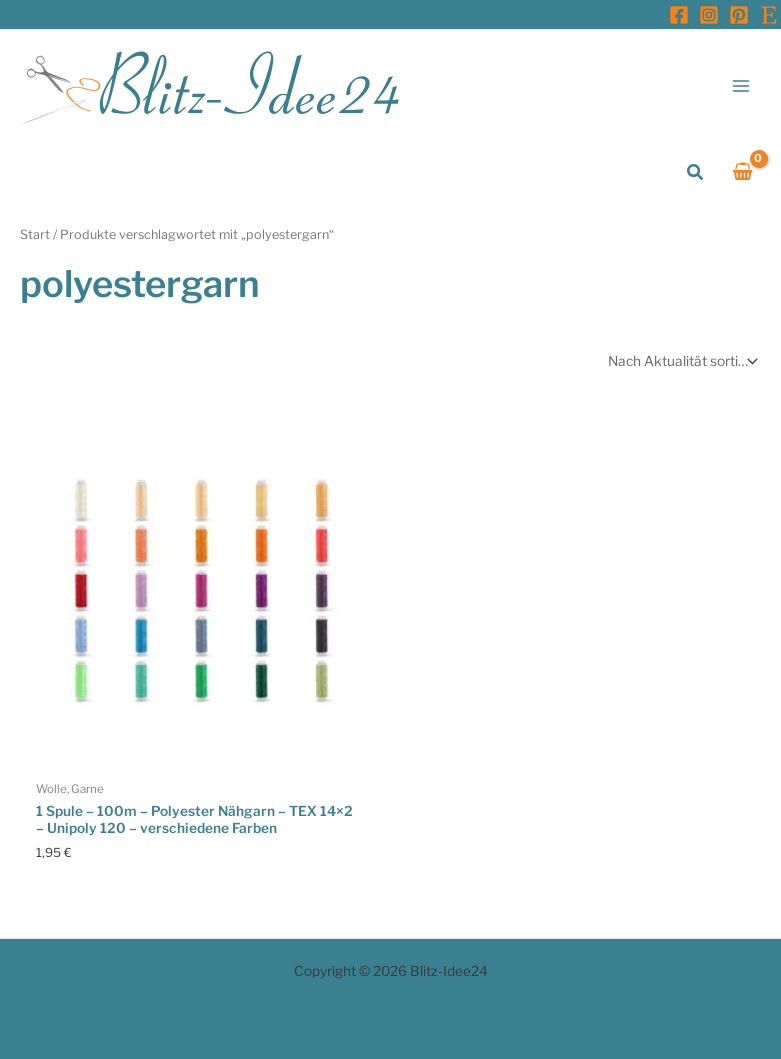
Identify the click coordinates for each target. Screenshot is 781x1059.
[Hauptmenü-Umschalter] (741, 85)
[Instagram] (709, 15)
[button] (696, 172)
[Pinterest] (739, 15)
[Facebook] (679, 15)
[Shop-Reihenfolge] (681, 361)
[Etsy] (769, 15)
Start (35, 234)
